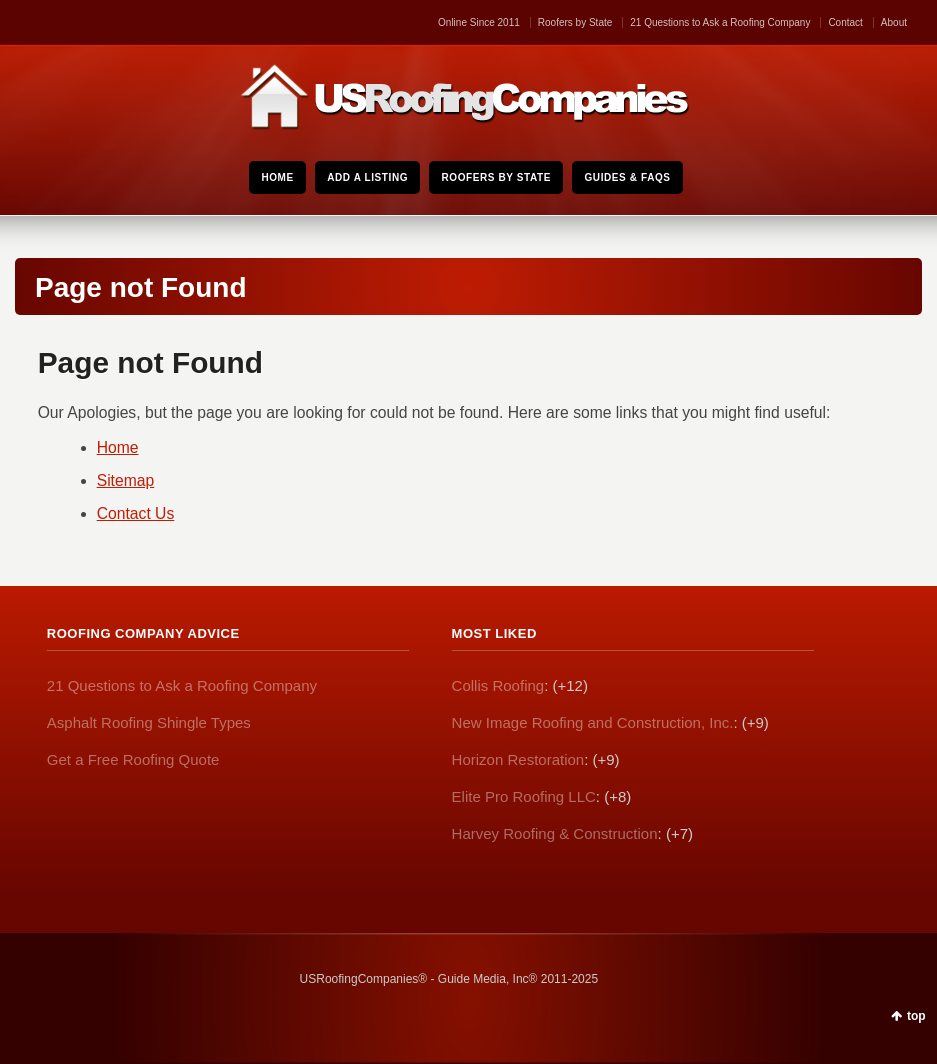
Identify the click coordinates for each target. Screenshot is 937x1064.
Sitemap (126, 480)
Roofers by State (575, 22)
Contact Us (136, 513)
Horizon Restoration (518, 759)
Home (118, 447)
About (894, 22)
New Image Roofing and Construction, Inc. (593, 722)
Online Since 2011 (479, 22)
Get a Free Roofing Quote (133, 759)
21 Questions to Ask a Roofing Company (720, 22)
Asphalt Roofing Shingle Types (149, 722)
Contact (845, 22)
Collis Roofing (498, 685)
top (916, 1016)
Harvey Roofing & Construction (555, 833)
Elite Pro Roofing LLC (524, 796)
